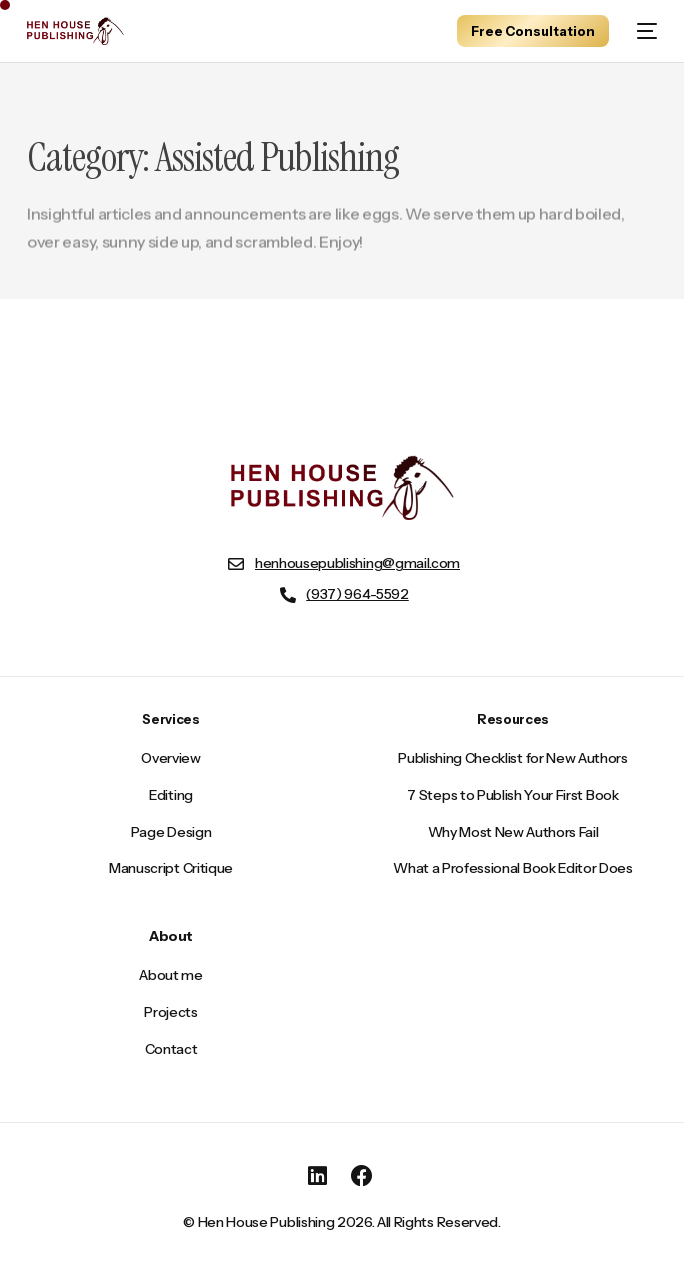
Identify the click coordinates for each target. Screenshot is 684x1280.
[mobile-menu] (643, 31)
